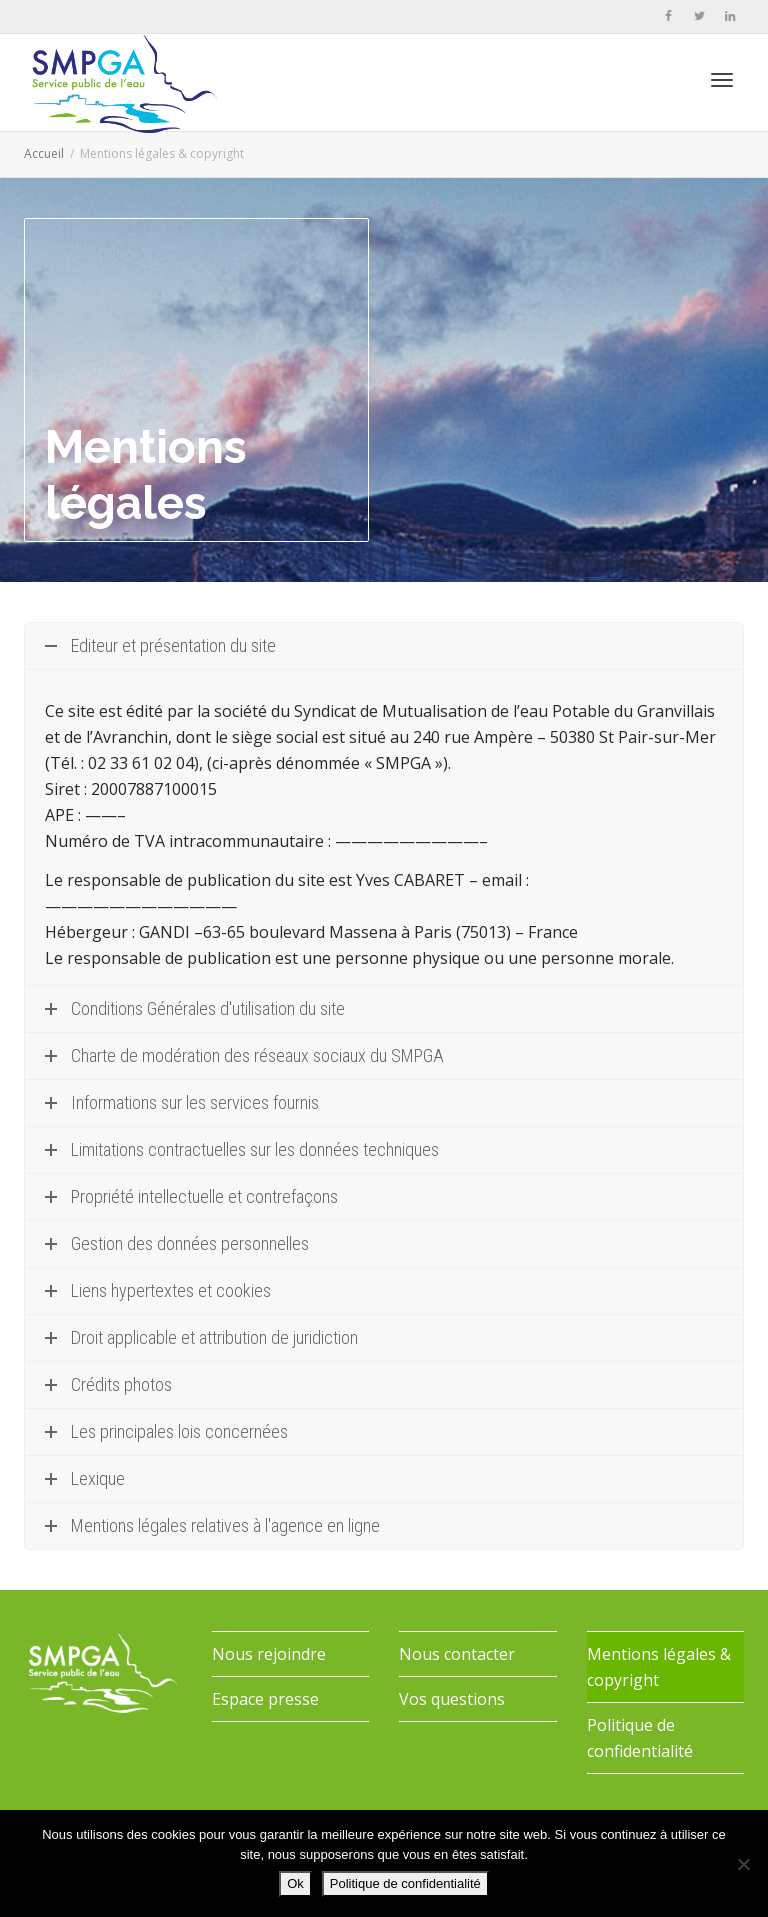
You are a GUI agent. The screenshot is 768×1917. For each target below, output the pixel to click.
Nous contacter (457, 1654)
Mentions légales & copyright (659, 1667)
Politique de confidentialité (640, 1738)
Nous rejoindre (269, 1654)
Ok (295, 1883)
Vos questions (452, 1699)
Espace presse (265, 1699)
